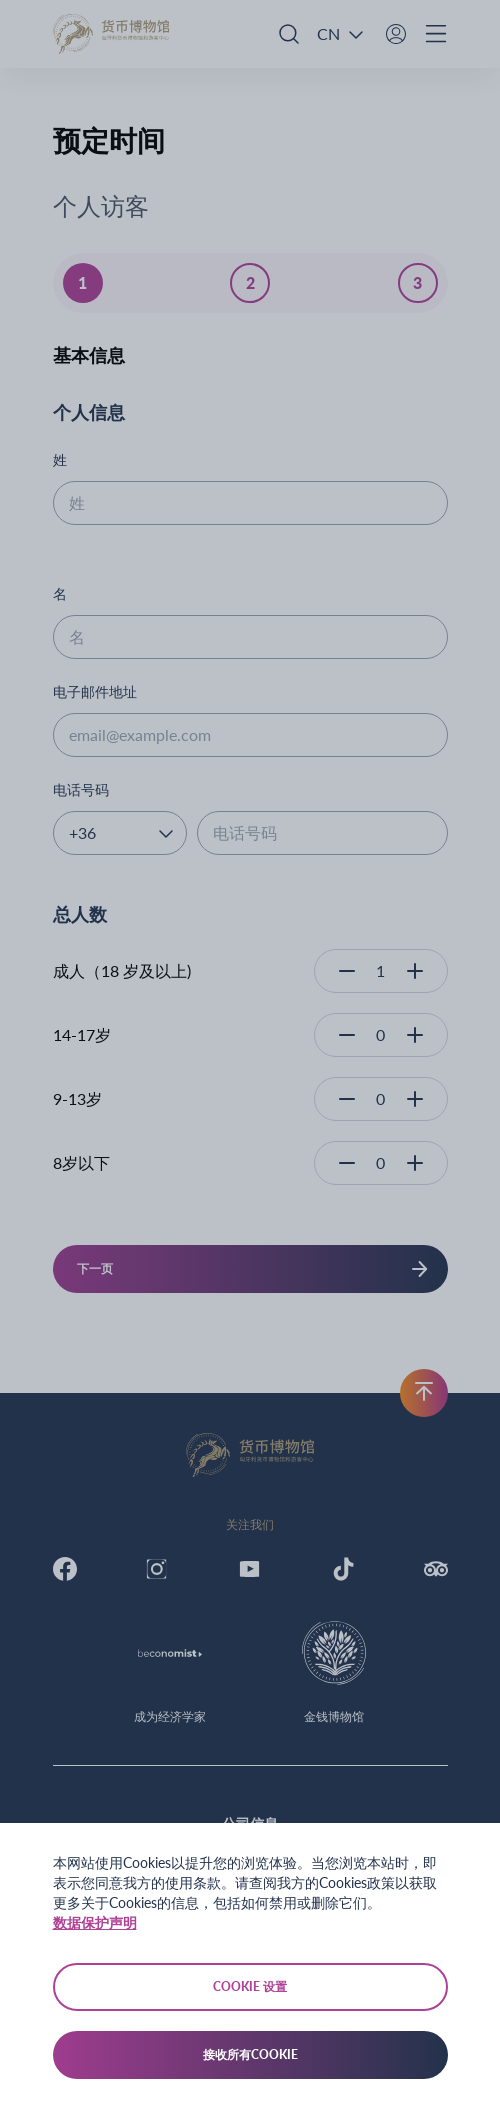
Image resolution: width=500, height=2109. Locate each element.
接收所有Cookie (250, 2054)
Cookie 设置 (250, 1986)
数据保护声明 (95, 1922)
